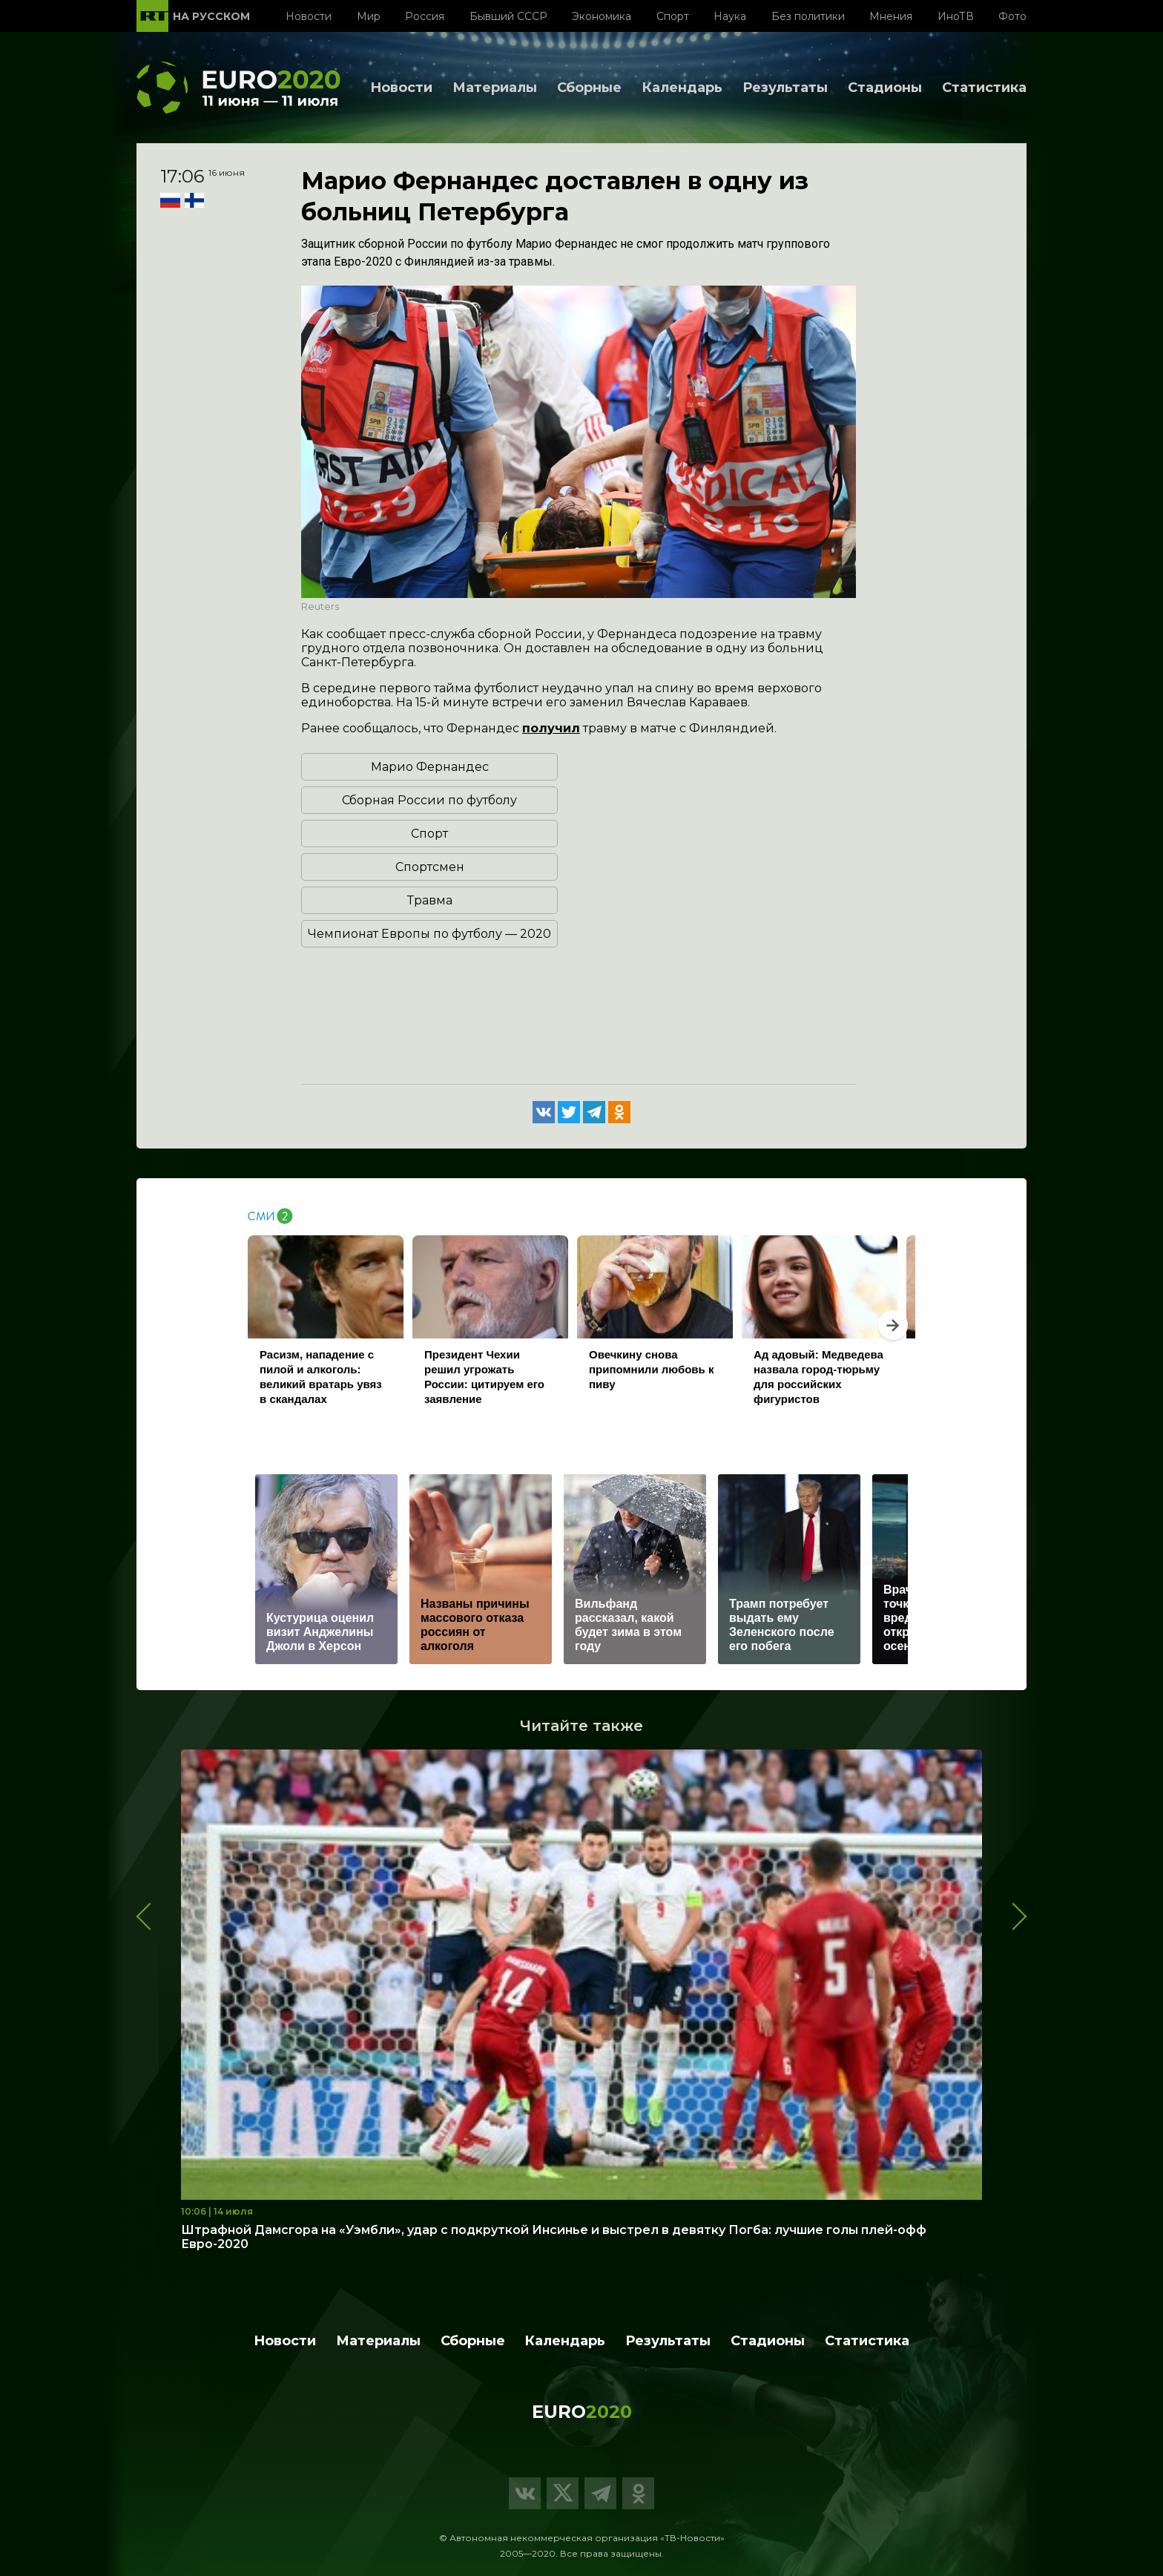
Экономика (601, 16)
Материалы (494, 87)
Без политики (808, 16)
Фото (1012, 16)
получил (551, 728)
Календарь (682, 87)
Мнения (890, 16)
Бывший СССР (508, 16)
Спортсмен (429, 867)
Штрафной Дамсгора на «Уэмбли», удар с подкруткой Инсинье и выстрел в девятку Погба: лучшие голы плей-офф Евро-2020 (553, 2237)
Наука (730, 16)
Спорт (672, 16)
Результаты (785, 87)
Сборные (589, 87)
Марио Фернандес (430, 767)
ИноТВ (956, 16)
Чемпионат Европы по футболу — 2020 (429, 934)
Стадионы (885, 87)
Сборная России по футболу (429, 800)
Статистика (984, 87)
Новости (309, 16)
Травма (429, 900)
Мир (368, 16)
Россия (424, 16)
